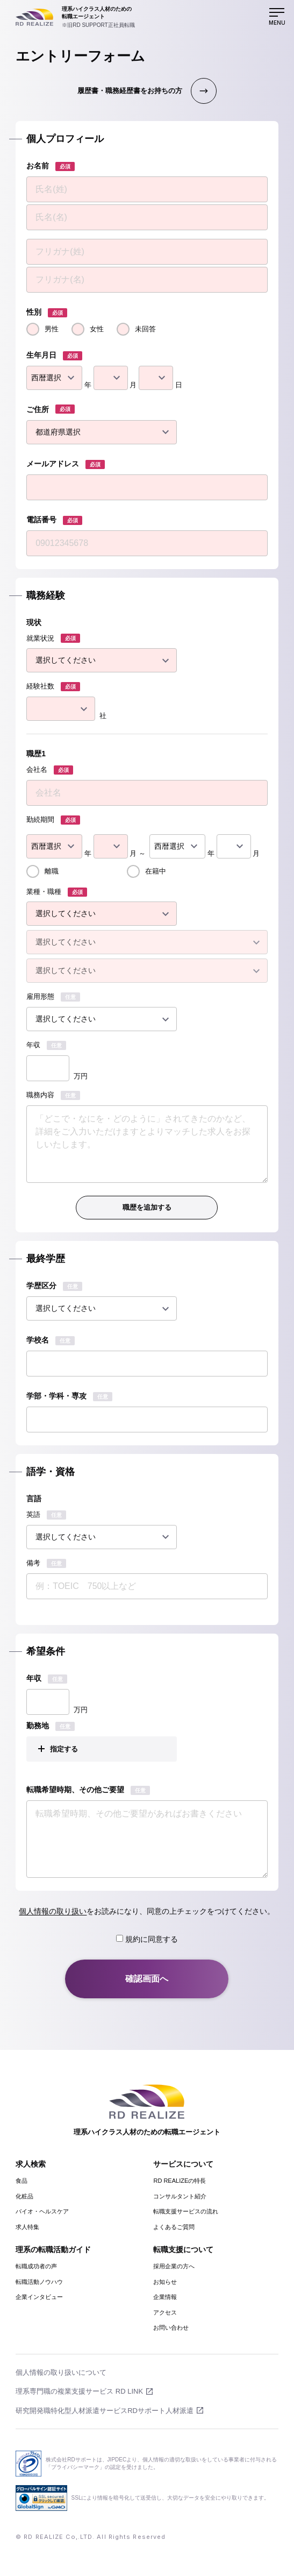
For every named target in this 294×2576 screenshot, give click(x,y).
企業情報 (165, 2297)
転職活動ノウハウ (39, 2282)
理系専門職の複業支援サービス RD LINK (79, 2391)
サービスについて (183, 2164)
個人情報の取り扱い (53, 1911)
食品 (21, 2180)
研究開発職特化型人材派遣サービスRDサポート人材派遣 (104, 2411)
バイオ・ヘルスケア (42, 2211)
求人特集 (27, 2227)
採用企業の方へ (174, 2266)
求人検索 (31, 2164)
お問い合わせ (171, 2327)
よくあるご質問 (174, 2227)
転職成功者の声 (36, 2266)
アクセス (165, 2312)
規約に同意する (147, 1939)
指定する (64, 1749)
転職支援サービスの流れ (185, 2211)
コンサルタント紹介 (179, 2196)
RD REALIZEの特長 (179, 2180)
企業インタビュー (39, 2297)
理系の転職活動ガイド (53, 2249)
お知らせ (165, 2282)
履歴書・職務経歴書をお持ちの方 (129, 91)
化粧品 (24, 2196)
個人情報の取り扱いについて (61, 2372)
